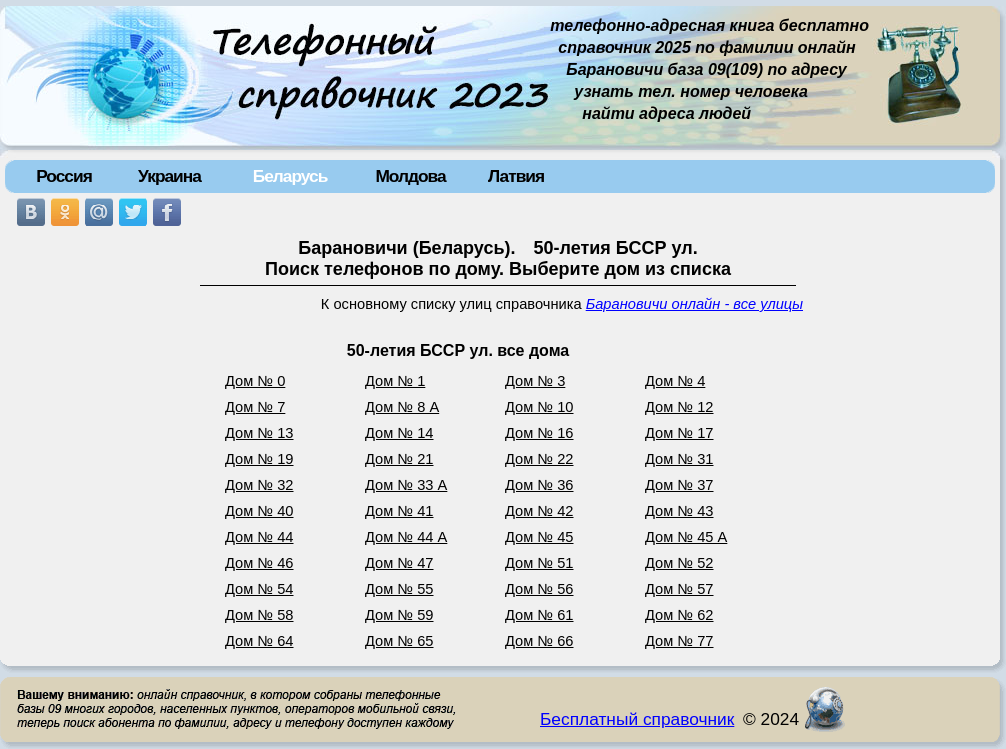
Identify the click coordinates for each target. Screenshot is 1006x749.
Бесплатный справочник (637, 719)
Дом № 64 (259, 641)
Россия (64, 176)
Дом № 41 (399, 511)
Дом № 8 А (402, 407)
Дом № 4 (675, 381)
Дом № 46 (259, 563)
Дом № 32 (259, 485)
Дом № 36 (539, 485)
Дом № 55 (399, 589)
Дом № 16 (539, 433)
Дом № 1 (395, 381)
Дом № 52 (679, 563)
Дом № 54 (259, 589)
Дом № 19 (259, 459)
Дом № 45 (539, 537)
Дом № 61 (539, 615)
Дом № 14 (399, 433)
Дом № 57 (679, 589)
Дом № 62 (679, 615)
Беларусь (290, 176)
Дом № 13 (259, 433)
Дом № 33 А (406, 485)
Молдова (410, 176)
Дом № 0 (255, 381)
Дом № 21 (399, 459)
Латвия (516, 176)
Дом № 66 (539, 641)
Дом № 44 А (406, 537)
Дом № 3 (535, 381)
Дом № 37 (679, 485)
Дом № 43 (679, 511)
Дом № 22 (539, 459)
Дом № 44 (259, 537)
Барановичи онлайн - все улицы (694, 304)
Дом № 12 (679, 407)
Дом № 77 (679, 641)
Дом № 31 (679, 459)
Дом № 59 (399, 615)
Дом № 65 (399, 641)
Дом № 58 (259, 615)
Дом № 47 (399, 563)
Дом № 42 (539, 511)
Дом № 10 (539, 407)
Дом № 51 (539, 563)
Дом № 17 (679, 433)
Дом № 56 (539, 589)
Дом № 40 (259, 511)
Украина (169, 176)
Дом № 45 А (686, 537)
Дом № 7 (255, 407)
